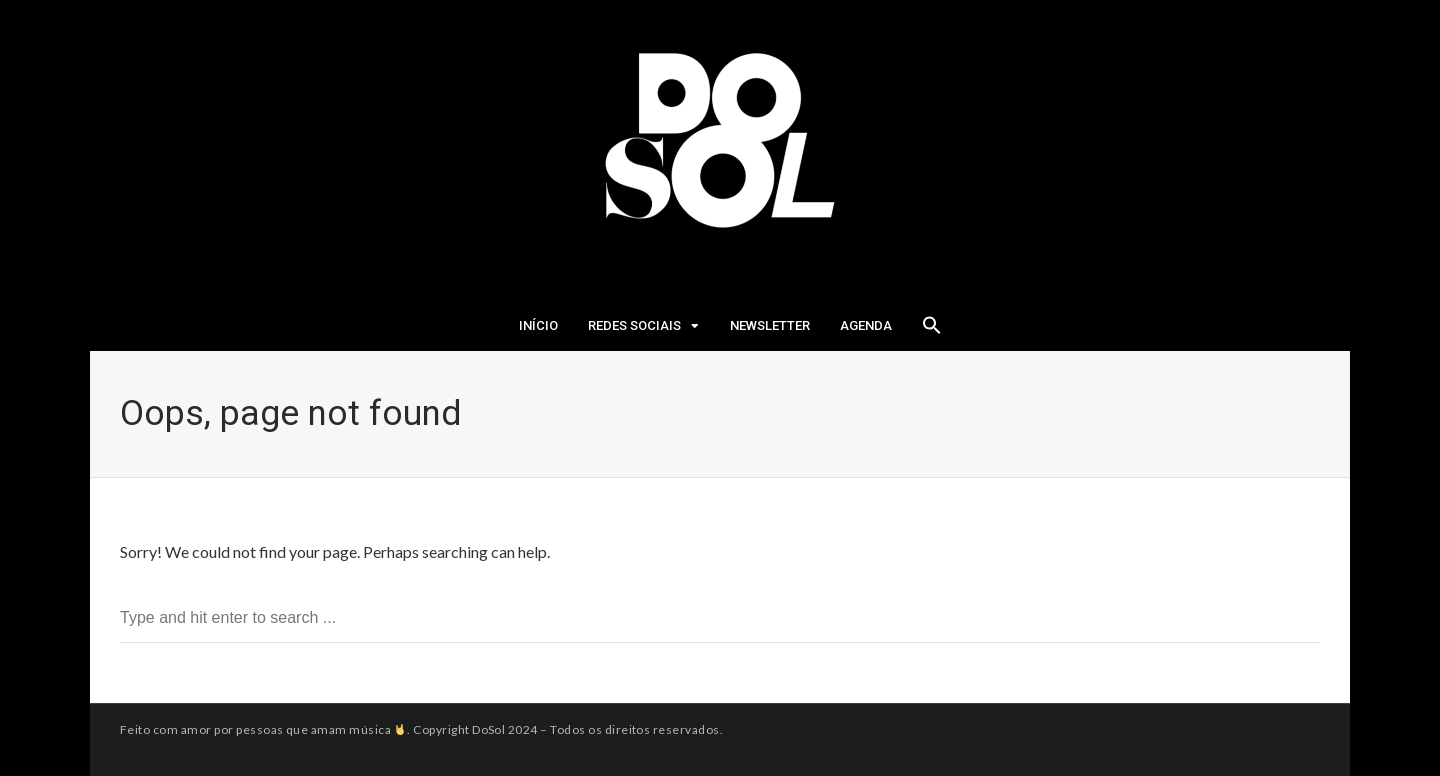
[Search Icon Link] (932, 331)
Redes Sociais (634, 325)
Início (538, 325)
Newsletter (770, 325)
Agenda (866, 325)
